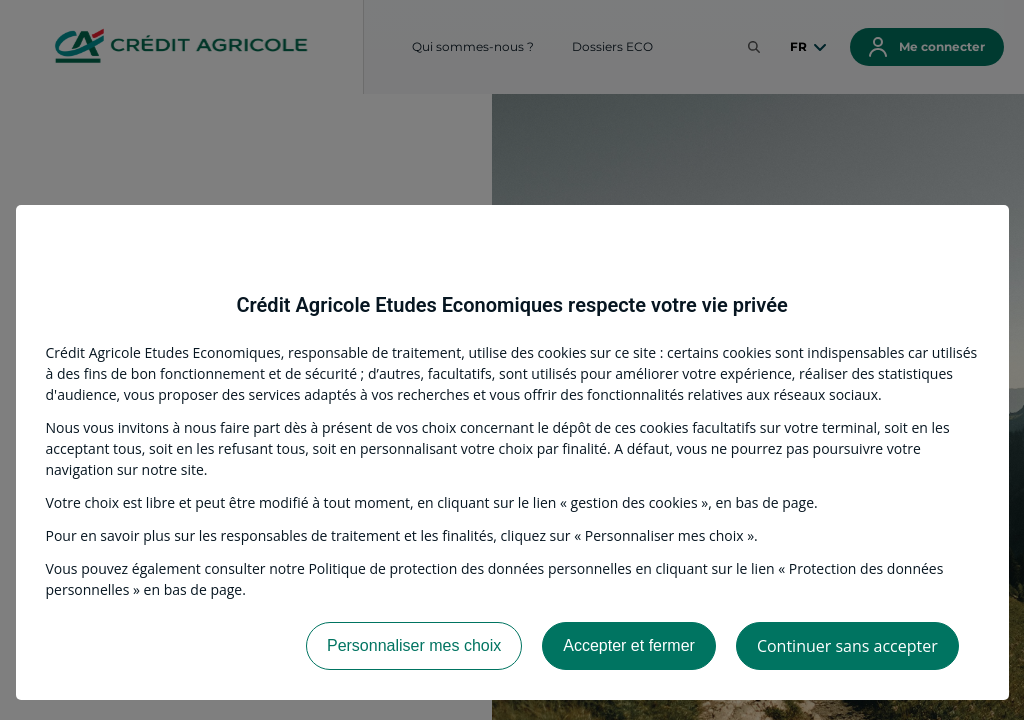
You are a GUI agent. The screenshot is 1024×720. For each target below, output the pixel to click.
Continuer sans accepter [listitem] (847, 646)
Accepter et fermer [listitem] (629, 645)
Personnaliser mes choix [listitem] (414, 645)
